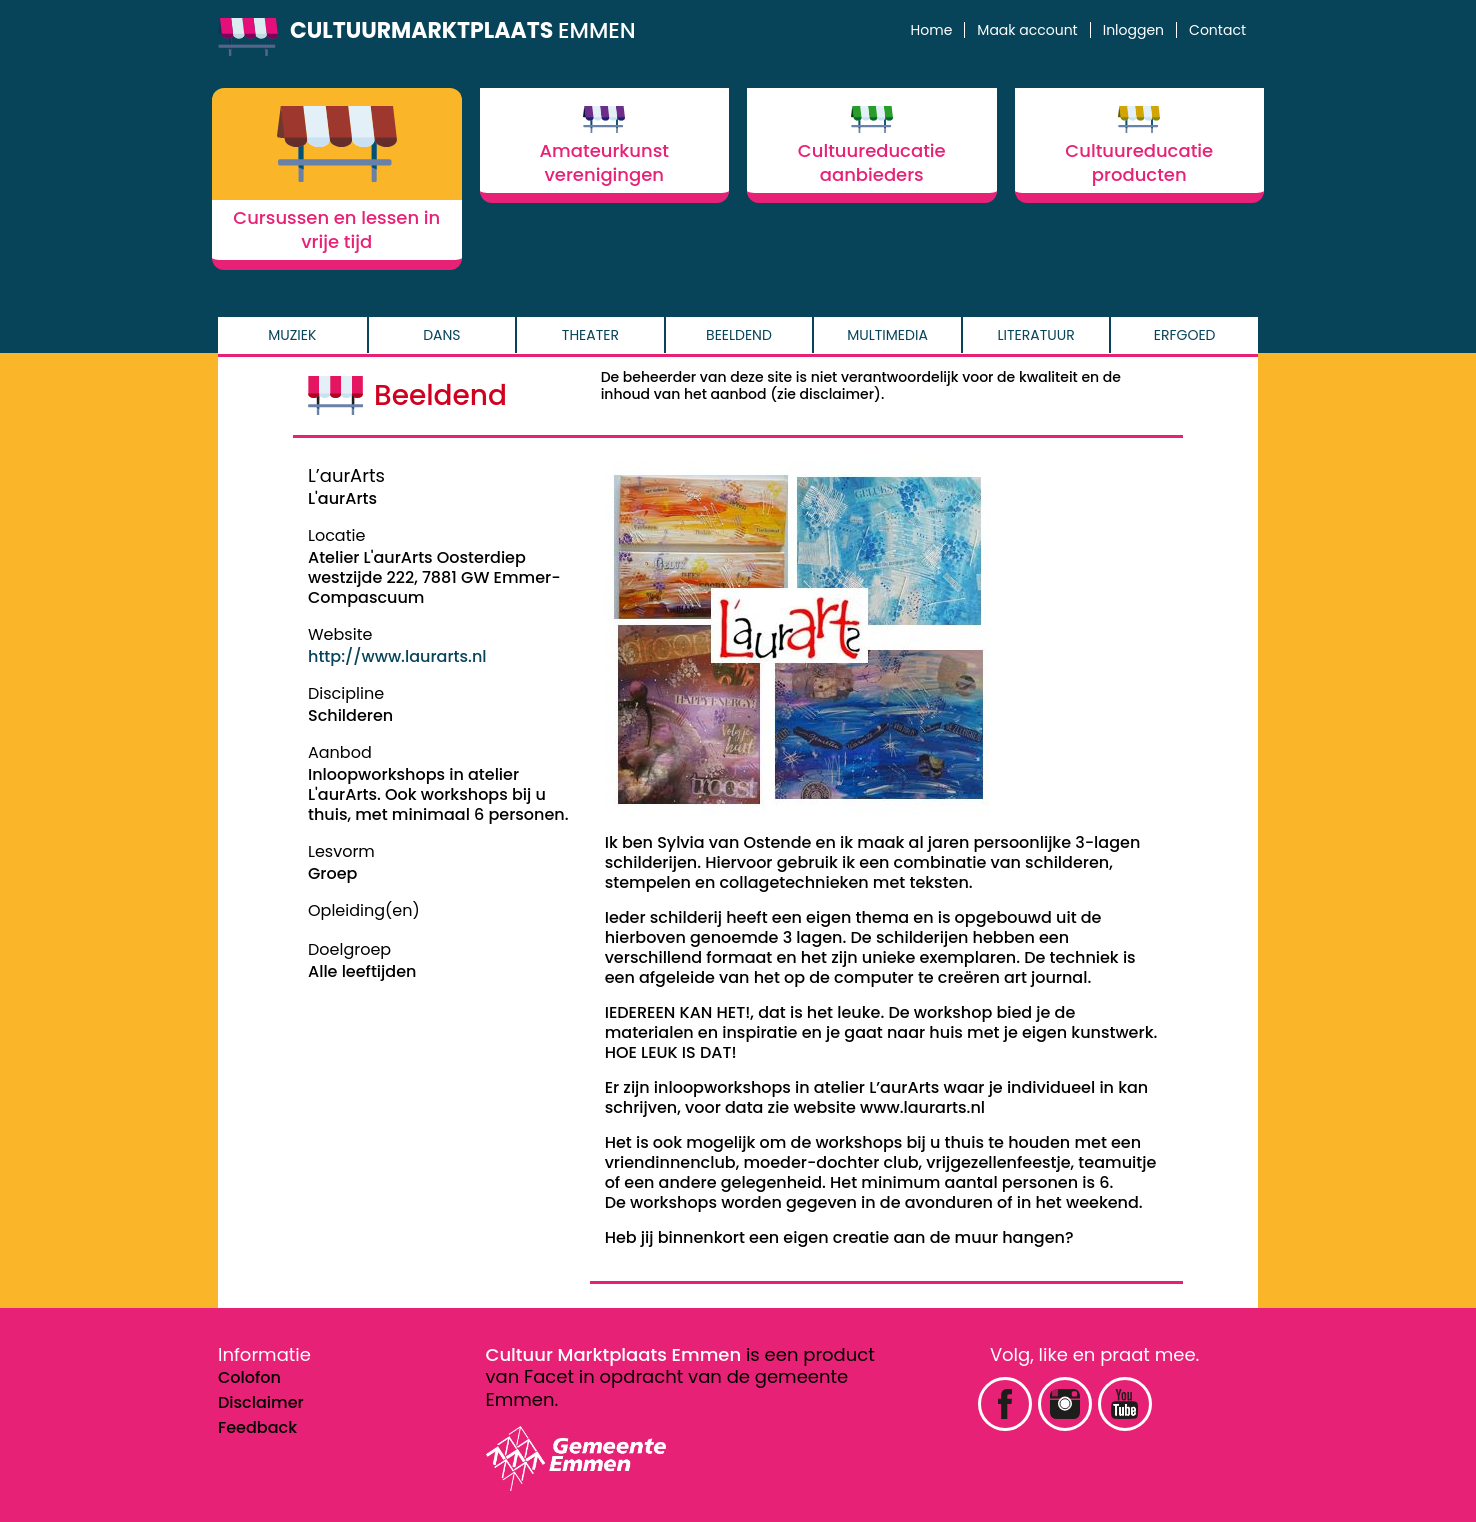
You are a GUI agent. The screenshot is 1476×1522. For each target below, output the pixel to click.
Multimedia (887, 335)
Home (932, 30)
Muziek (292, 335)
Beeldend (739, 335)
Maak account (1027, 30)
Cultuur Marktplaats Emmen (614, 1354)
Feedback (257, 1427)
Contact (1217, 30)
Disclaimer (261, 1402)
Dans (441, 335)
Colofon (249, 1377)
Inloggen (1133, 30)
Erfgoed (1185, 335)
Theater (590, 335)
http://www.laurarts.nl (397, 656)
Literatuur (1036, 335)
